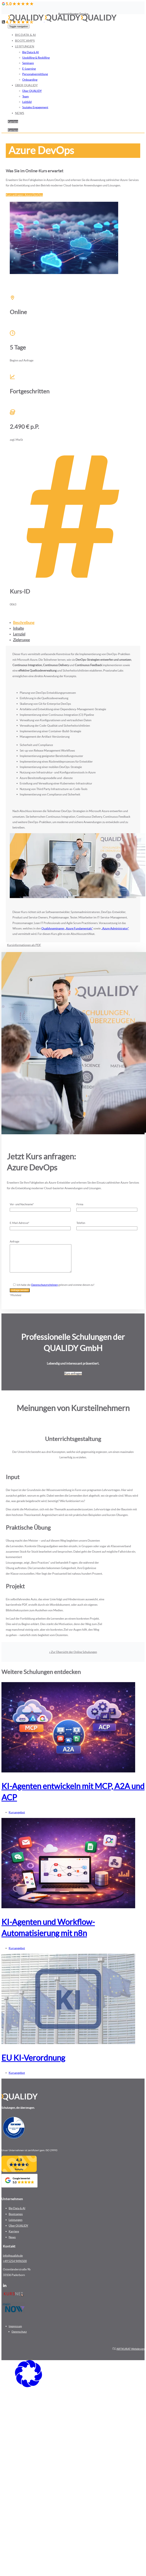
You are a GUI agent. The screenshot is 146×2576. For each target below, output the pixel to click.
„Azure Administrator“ (115, 928)
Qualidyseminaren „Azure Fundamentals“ (67, 928)
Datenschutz (19, 2337)
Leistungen (15, 2225)
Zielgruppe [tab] (21, 640)
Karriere (14, 2236)
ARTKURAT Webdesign (131, 2354)
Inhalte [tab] (18, 628)
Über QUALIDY (18, 2231)
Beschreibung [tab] (23, 623)
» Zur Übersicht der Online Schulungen (73, 1657)
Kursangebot (17, 1817)
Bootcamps (16, 2219)
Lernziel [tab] (19, 634)
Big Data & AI (17, 2213)
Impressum (15, 2331)
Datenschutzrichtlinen (44, 1290)
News (12, 2242)
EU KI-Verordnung (33, 2063)
